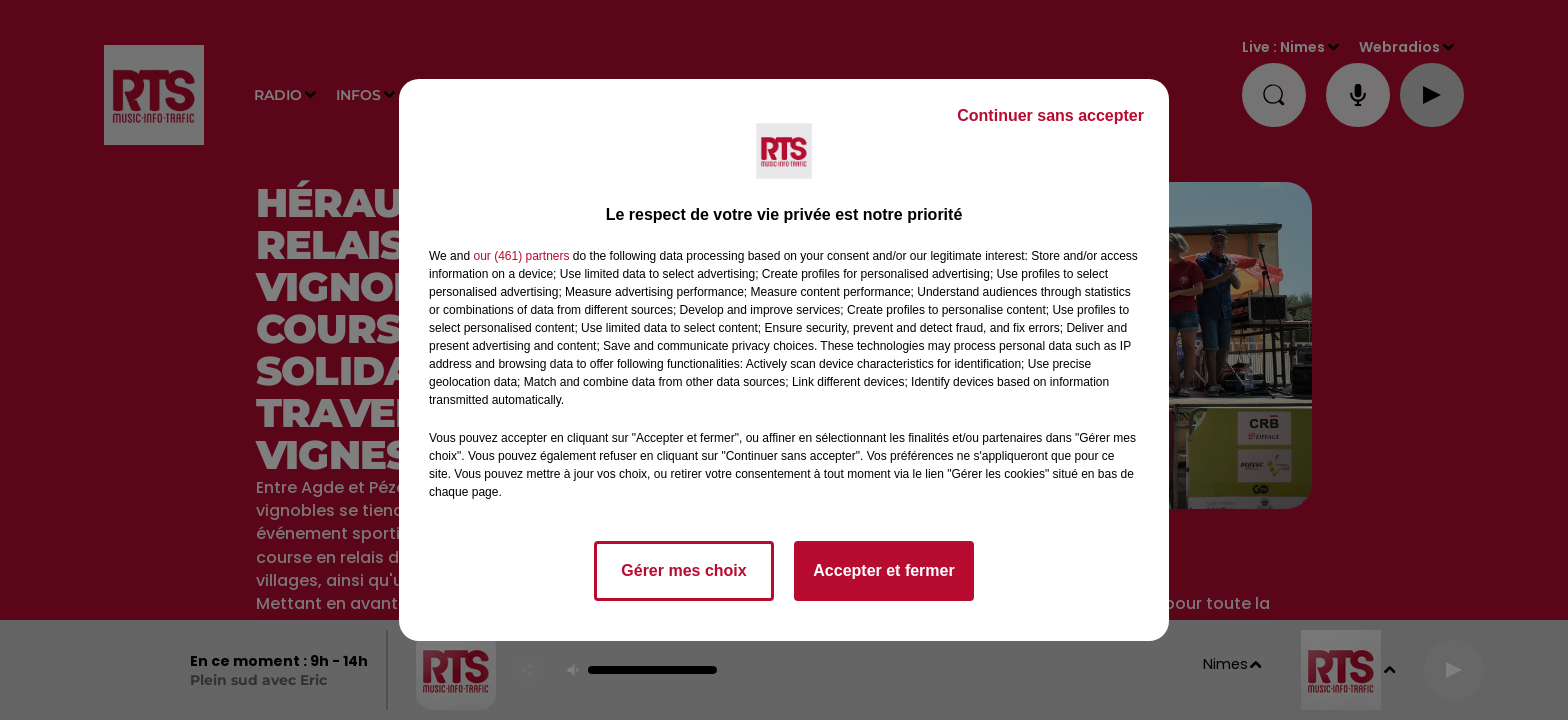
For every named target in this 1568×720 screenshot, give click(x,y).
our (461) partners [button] (521, 256)
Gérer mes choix (683, 570)
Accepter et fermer (883, 570)
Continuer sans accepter (1050, 115)
